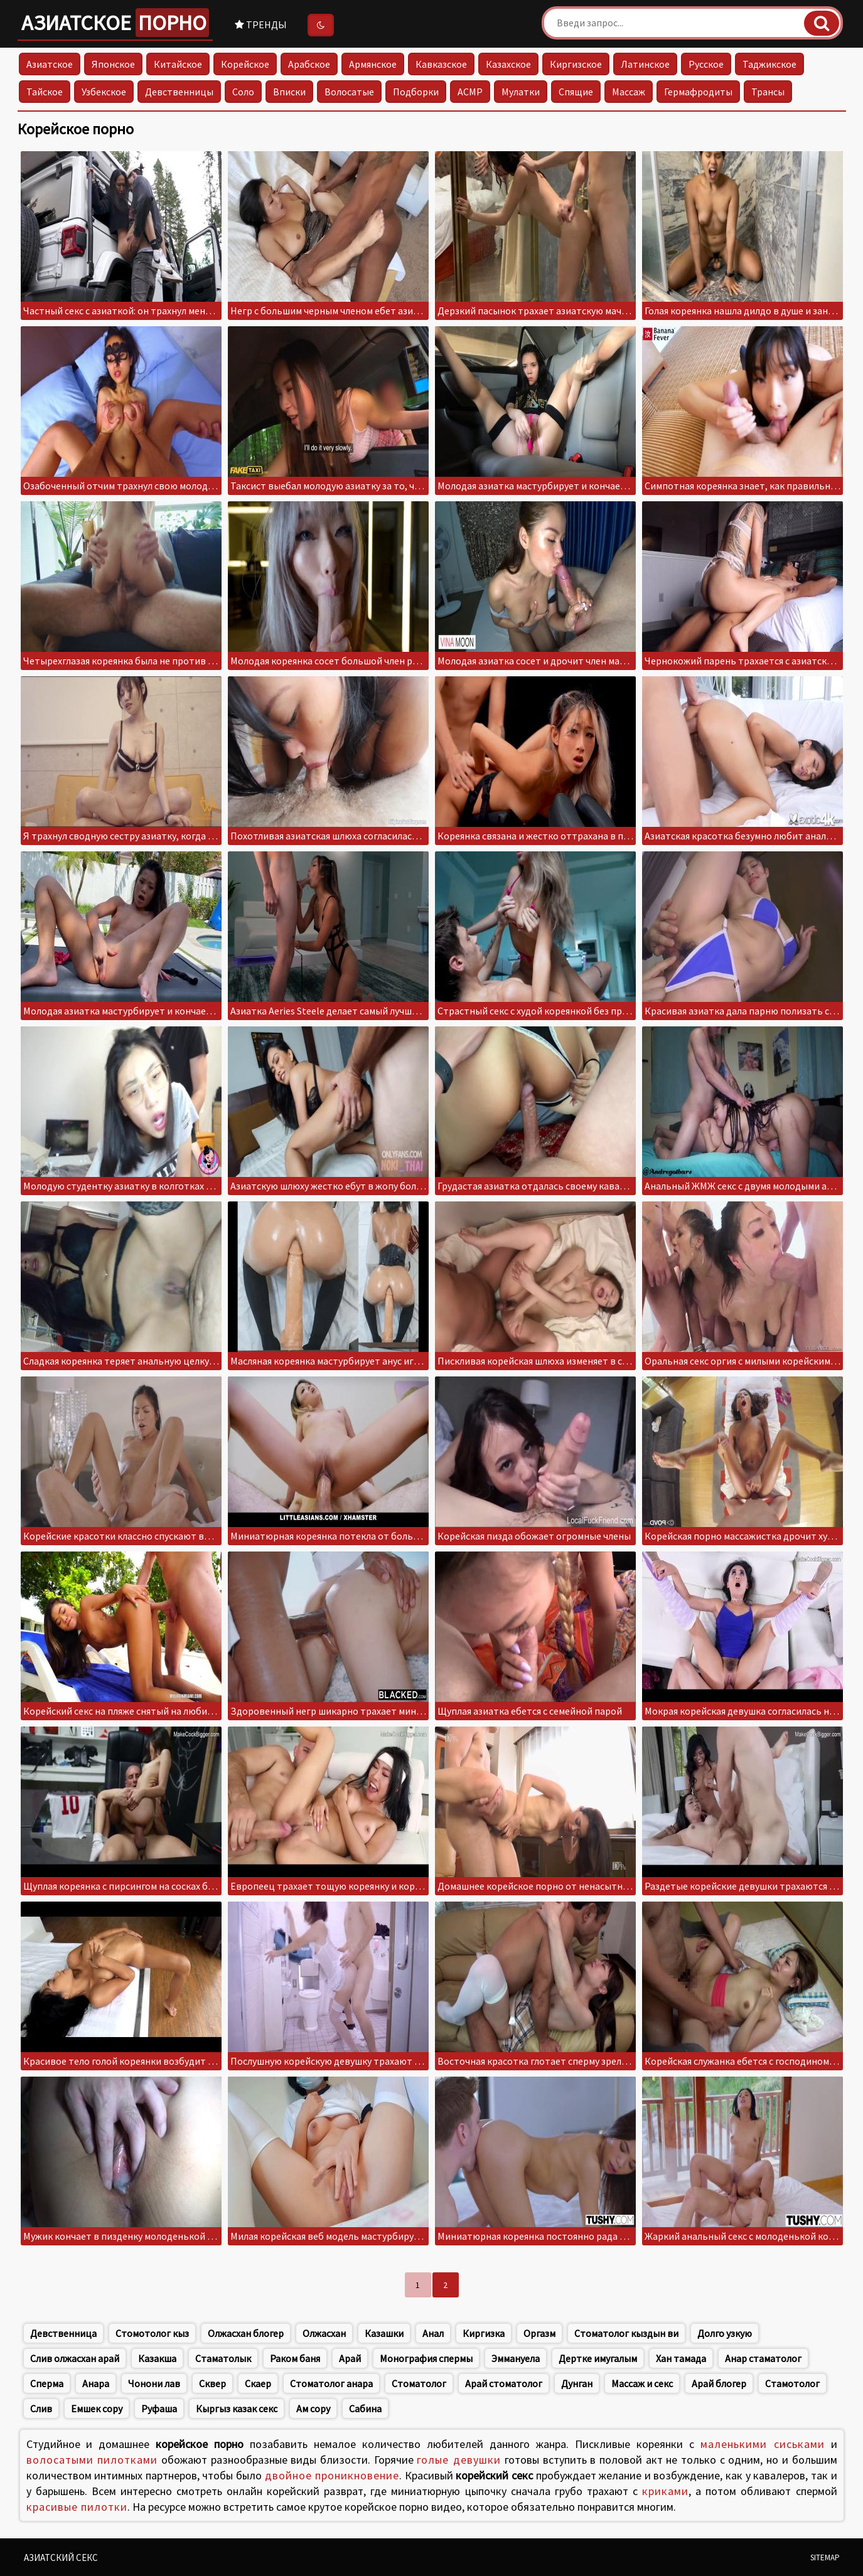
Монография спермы (426, 2358)
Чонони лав (154, 2383)
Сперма (46, 2383)
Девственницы (179, 91)
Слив (41, 2408)
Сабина (365, 2408)
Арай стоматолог (503, 2383)
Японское (113, 64)
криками (665, 2491)
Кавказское (441, 64)
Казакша (157, 2358)
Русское (706, 64)
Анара (95, 2383)
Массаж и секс (642, 2383)
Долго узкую (724, 2333)
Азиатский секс (61, 2557)
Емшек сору (96, 2408)
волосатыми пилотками (92, 2459)
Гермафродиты (698, 91)
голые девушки (459, 2459)
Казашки (384, 2333)
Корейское (245, 64)
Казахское (508, 64)
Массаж (628, 91)
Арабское (309, 64)
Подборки (416, 91)
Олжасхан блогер (246, 2333)
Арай (350, 2358)
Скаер (258, 2383)
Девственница (63, 2333)
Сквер (212, 2383)
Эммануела (515, 2358)
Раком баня (295, 2358)
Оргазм (539, 2333)
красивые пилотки (76, 2506)
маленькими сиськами (762, 2444)
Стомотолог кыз (152, 2333)
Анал (433, 2333)
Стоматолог (419, 2383)
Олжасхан (324, 2333)
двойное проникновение (332, 2475)
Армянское (373, 64)
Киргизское (576, 64)
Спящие (576, 91)
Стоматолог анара (331, 2383)
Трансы (768, 91)
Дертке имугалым (598, 2358)
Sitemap (825, 2557)
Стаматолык (223, 2358)
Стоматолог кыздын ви (626, 2333)
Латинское (645, 64)
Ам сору (313, 2408)
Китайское (178, 64)
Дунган (576, 2383)
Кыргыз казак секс (236, 2408)
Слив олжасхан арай (74, 2358)
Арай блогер (719, 2383)
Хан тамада (681, 2358)
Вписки (289, 91)
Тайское (44, 91)
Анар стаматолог (763, 2358)
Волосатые (349, 91)
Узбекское (104, 91)
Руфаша (159, 2408)
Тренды (261, 24)
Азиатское (115, 22)
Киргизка (484, 2333)
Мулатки (520, 91)
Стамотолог (792, 2383)
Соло (243, 91)
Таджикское (769, 64)
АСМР (470, 91)
